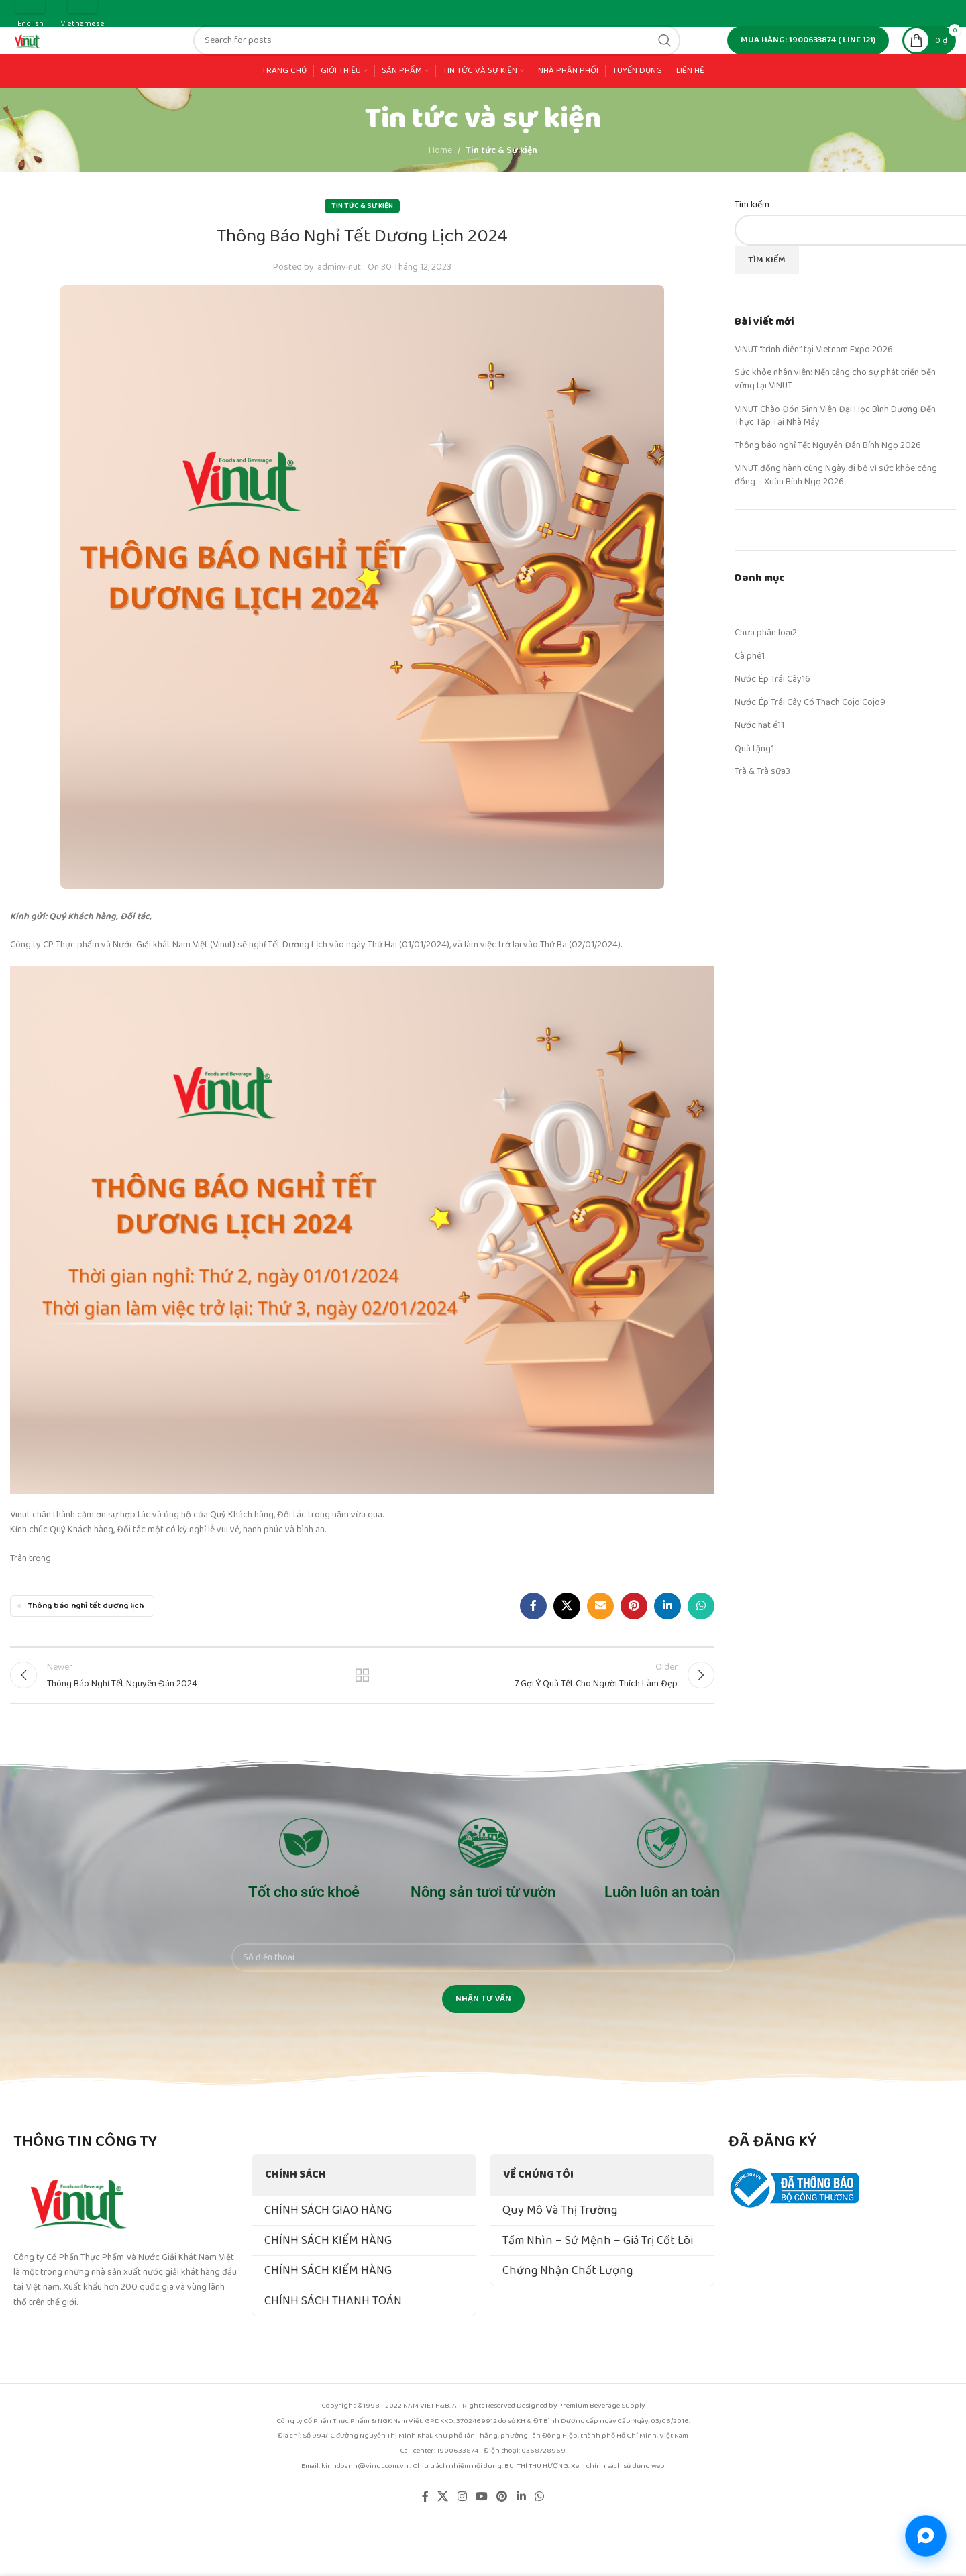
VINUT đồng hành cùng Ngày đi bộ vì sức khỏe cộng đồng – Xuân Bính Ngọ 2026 (836, 520)
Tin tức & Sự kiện (501, 195)
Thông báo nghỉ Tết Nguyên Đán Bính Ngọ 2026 (828, 489)
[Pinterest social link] (634, 1651)
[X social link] (566, 1651)
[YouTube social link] (481, 2552)
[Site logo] (67, 62)
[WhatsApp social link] (701, 1651)
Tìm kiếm (752, 249)
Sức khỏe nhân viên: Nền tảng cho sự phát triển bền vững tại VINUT (835, 424)
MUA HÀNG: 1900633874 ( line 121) (808, 63)
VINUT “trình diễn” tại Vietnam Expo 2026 (814, 393)
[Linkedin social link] (667, 1651)
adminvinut (339, 312)
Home (440, 195)
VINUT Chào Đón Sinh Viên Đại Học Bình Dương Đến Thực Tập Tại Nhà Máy (835, 460)
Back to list (363, 1724)
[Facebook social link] (533, 1651)
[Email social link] (600, 1651)
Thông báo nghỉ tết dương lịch (86, 1651)
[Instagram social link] (462, 2552)
